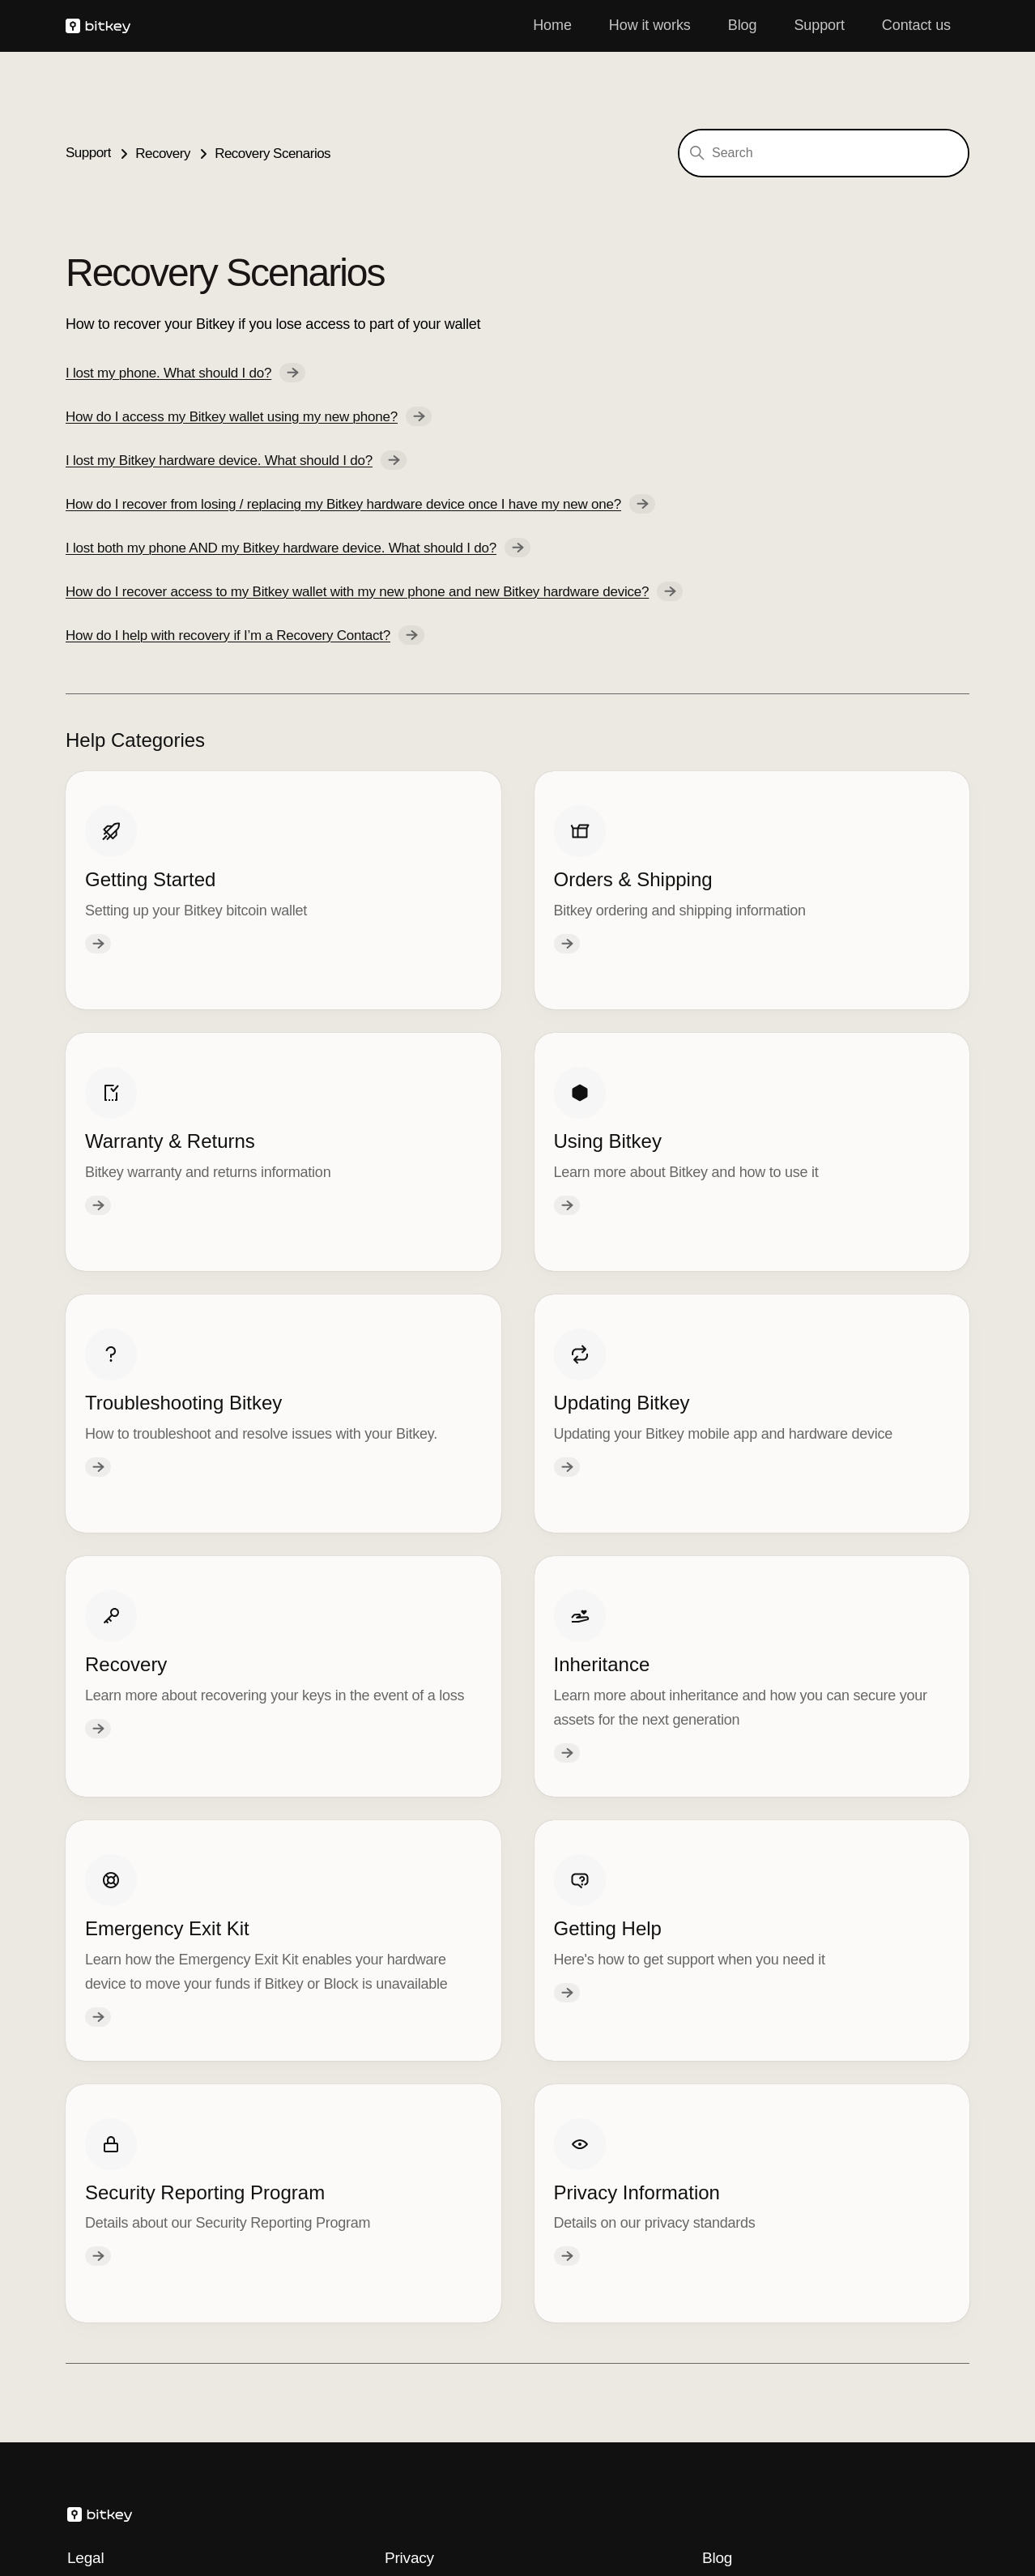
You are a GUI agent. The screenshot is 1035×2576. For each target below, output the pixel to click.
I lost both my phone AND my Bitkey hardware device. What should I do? (298, 547)
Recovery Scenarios (272, 153)
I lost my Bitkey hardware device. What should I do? (236, 460)
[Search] (823, 153)
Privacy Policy (429, 2151)
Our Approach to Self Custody (795, 2196)
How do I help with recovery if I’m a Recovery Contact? (245, 635)
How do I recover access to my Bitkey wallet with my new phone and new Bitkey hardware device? (374, 591)
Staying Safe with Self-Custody (799, 2122)
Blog (742, 25)
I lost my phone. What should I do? (185, 372)
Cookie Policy (428, 2122)
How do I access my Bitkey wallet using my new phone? (249, 416)
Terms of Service (119, 2122)
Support (819, 25)
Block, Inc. (97, 2502)
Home (552, 25)
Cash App (251, 2502)
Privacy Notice (430, 2180)
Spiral (324, 2502)
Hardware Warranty (128, 2151)
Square (176, 2502)
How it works (650, 25)
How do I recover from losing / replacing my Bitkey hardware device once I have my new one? (360, 504)
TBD (436, 2502)
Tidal (382, 2502)
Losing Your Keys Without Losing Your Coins (821, 2159)
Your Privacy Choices (466, 2214)
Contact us (916, 25)
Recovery (162, 153)
